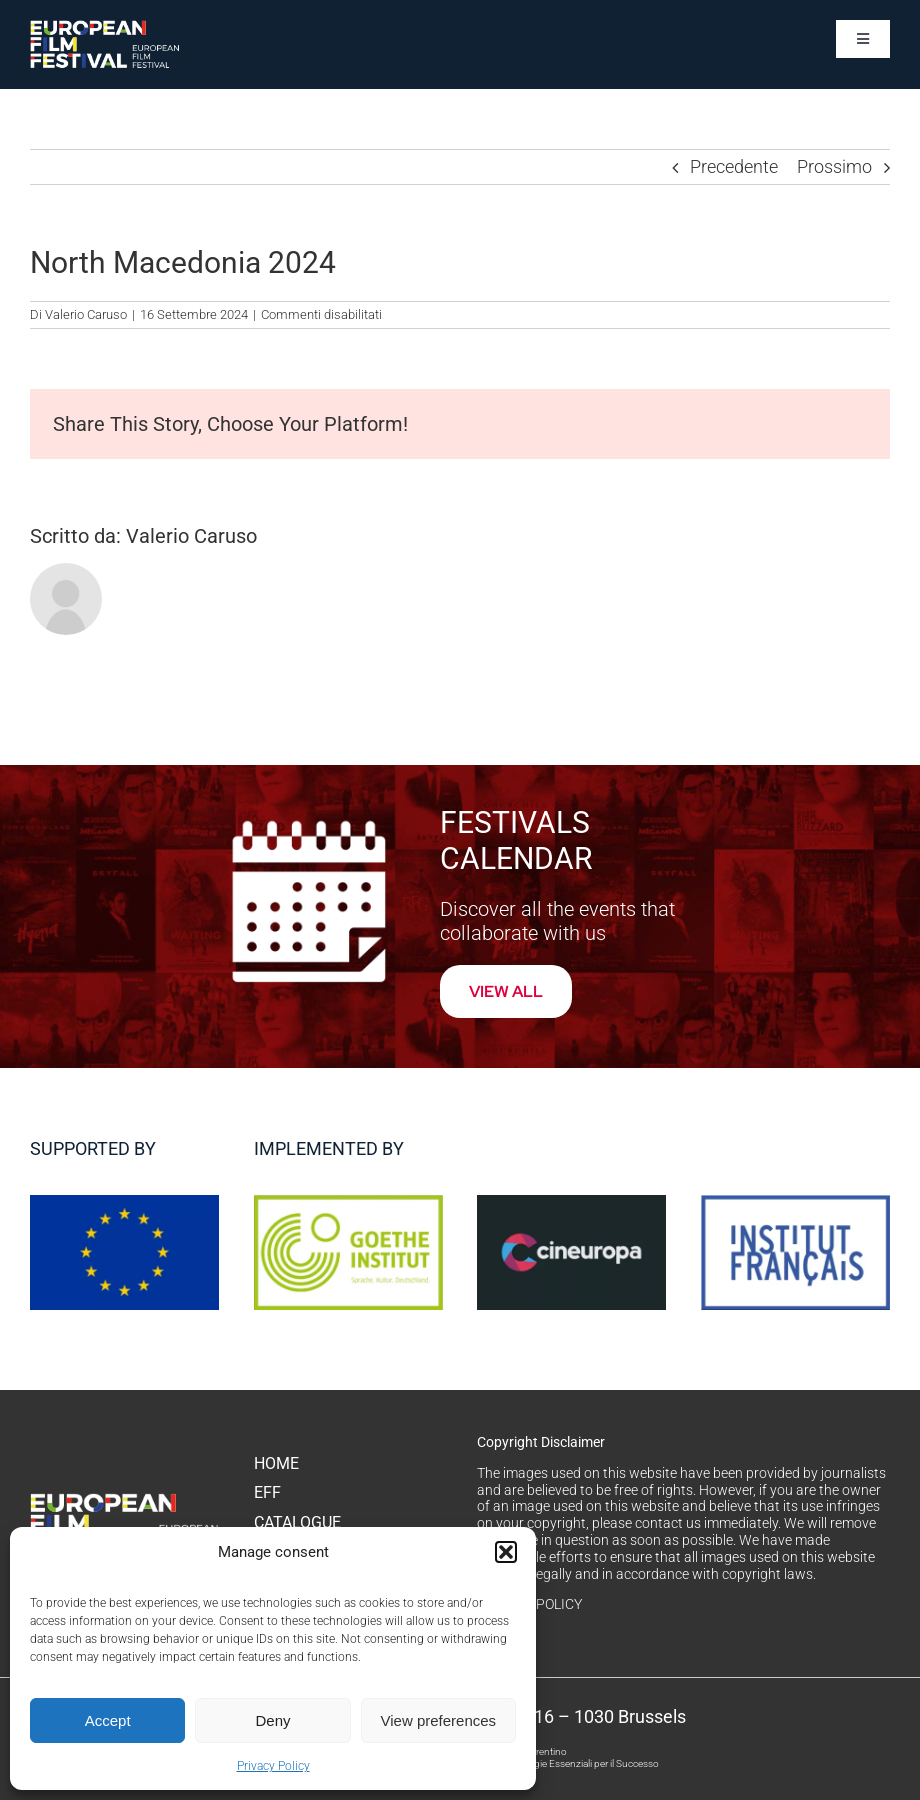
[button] (506, 1552)
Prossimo (834, 166)
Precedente (734, 166)
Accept (108, 1720)
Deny (272, 1720)
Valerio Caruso (86, 314)
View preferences (439, 1720)
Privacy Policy (273, 1766)
